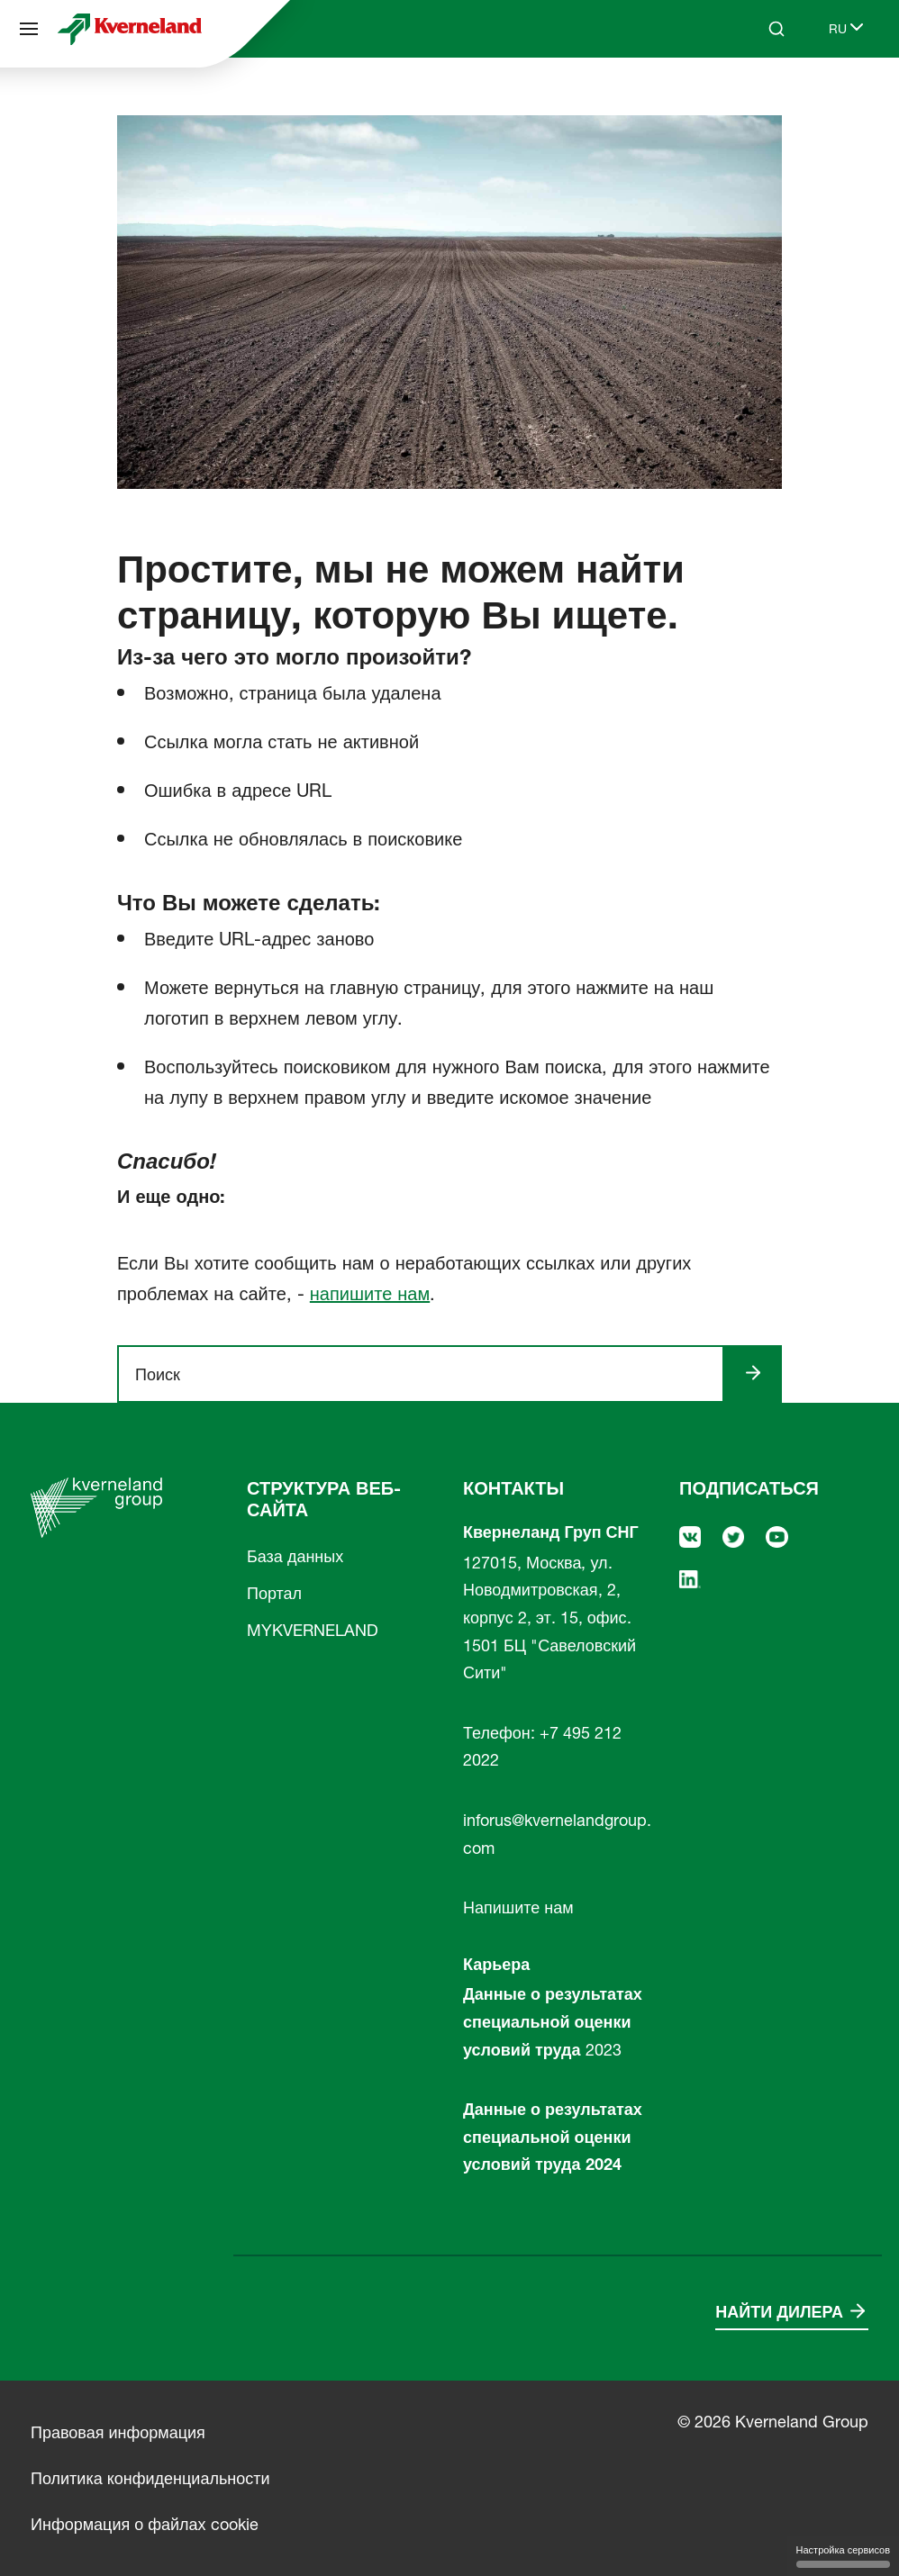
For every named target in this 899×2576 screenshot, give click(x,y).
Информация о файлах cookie (145, 2524)
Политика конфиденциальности (150, 2478)
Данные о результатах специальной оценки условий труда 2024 (552, 2136)
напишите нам (370, 1294)
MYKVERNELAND (312, 1630)
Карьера (496, 1964)
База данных (295, 1556)
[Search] (776, 29)
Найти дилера (779, 2311)
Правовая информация (118, 2432)
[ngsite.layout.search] (427, 1374)
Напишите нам (518, 1907)
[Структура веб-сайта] (29, 29)
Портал (274, 1593)
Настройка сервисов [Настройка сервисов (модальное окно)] (843, 2556)
